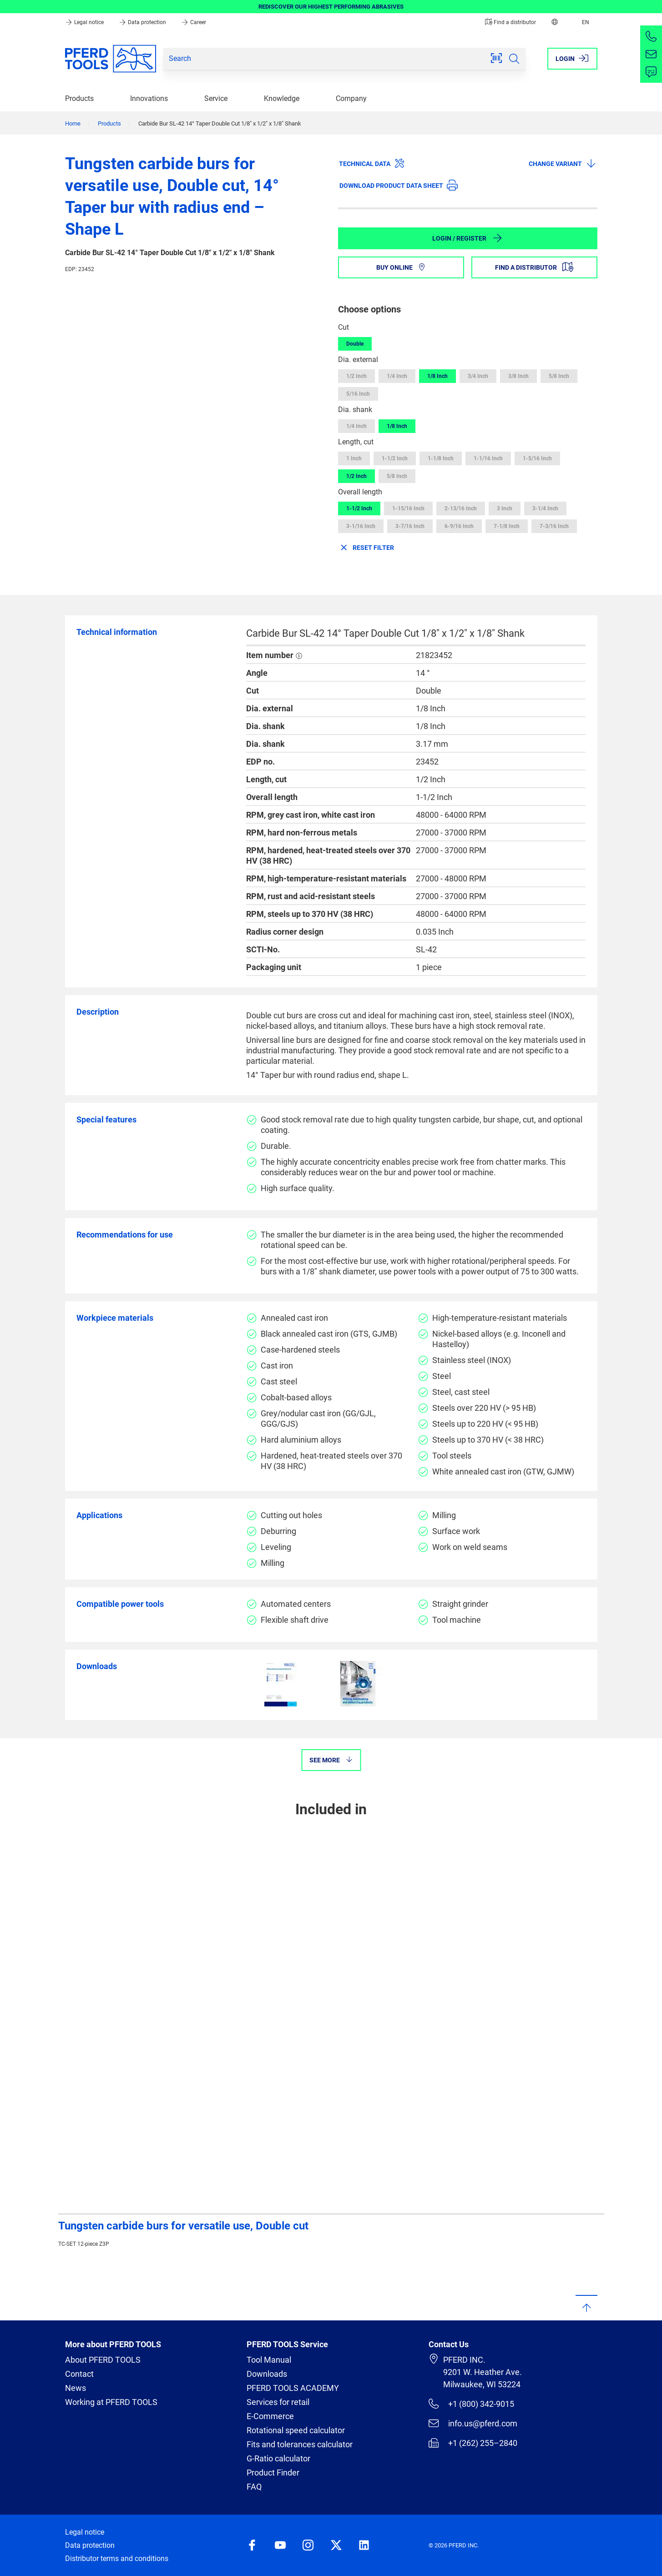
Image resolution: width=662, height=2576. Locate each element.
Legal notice (85, 22)
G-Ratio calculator (278, 2458)
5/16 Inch (358, 394)
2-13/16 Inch (461, 508)
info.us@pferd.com (473, 2423)
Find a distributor (510, 22)
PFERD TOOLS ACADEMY (293, 2388)
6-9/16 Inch (459, 526)
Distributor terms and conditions (116, 2558)
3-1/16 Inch (360, 526)
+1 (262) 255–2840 (473, 2443)
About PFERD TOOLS (103, 2360)
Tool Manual (269, 2360)
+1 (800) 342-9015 (471, 2404)
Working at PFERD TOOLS (111, 2402)
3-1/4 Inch (545, 508)
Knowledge (281, 98)
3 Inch (504, 508)
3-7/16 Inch (409, 526)
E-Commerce (270, 2416)
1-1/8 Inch (441, 458)
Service (215, 98)
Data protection (143, 22)
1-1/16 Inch (488, 458)
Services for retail (278, 2402)
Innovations (149, 98)
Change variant (562, 163)
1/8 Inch (437, 376)
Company (351, 98)
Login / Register (467, 237)
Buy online (401, 267)
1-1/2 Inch (395, 458)
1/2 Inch (356, 376)
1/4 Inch (397, 376)
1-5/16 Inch (537, 458)
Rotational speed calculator (296, 2430)
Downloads (267, 2374)
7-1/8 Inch (507, 526)
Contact (79, 2374)
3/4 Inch (478, 376)
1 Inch (354, 458)
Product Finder (273, 2472)
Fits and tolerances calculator (300, 2444)
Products (79, 98)
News (75, 2388)
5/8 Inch (559, 376)
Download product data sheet (398, 185)
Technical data (372, 163)
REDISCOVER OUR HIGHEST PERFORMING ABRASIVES (331, 6)
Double (355, 344)
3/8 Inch (518, 376)
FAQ (254, 2486)
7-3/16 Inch (554, 526)
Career (193, 22)
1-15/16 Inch (408, 508)
